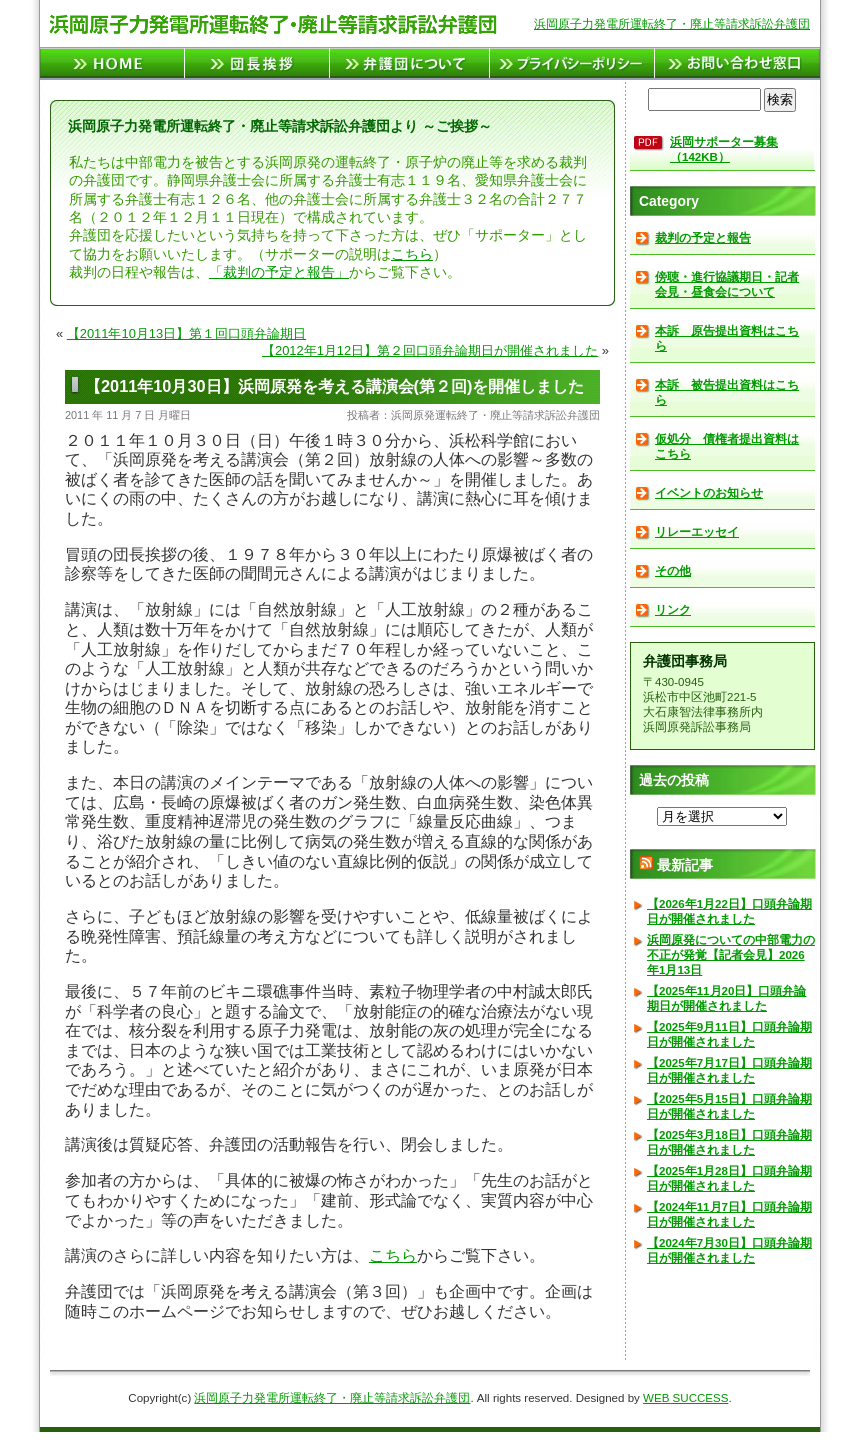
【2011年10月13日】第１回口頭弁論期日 (186, 333)
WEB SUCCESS (685, 1398)
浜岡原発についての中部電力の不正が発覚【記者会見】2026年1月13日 (731, 955)
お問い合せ (737, 63)
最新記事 (685, 865)
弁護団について (410, 63)
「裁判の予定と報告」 (279, 272)
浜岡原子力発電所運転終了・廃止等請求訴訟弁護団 (672, 24)
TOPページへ (112, 63)
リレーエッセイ (697, 532)
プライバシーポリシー (572, 63)
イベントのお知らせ (709, 493)
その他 (673, 571)
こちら (412, 254)
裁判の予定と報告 (703, 238)
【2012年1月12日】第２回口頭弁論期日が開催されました (430, 350)
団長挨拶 (257, 63)
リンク (673, 610)
